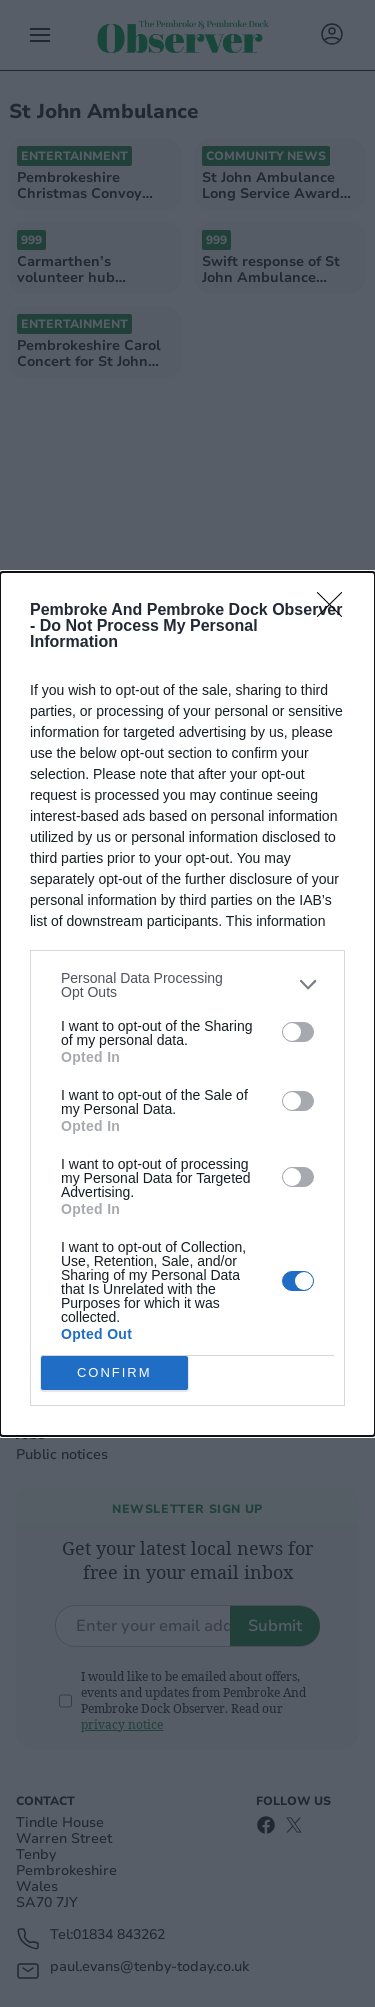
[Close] (336, 611)
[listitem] (187, 985)
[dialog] (187, 1004)
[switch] (298, 1032)
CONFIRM (114, 1372)
